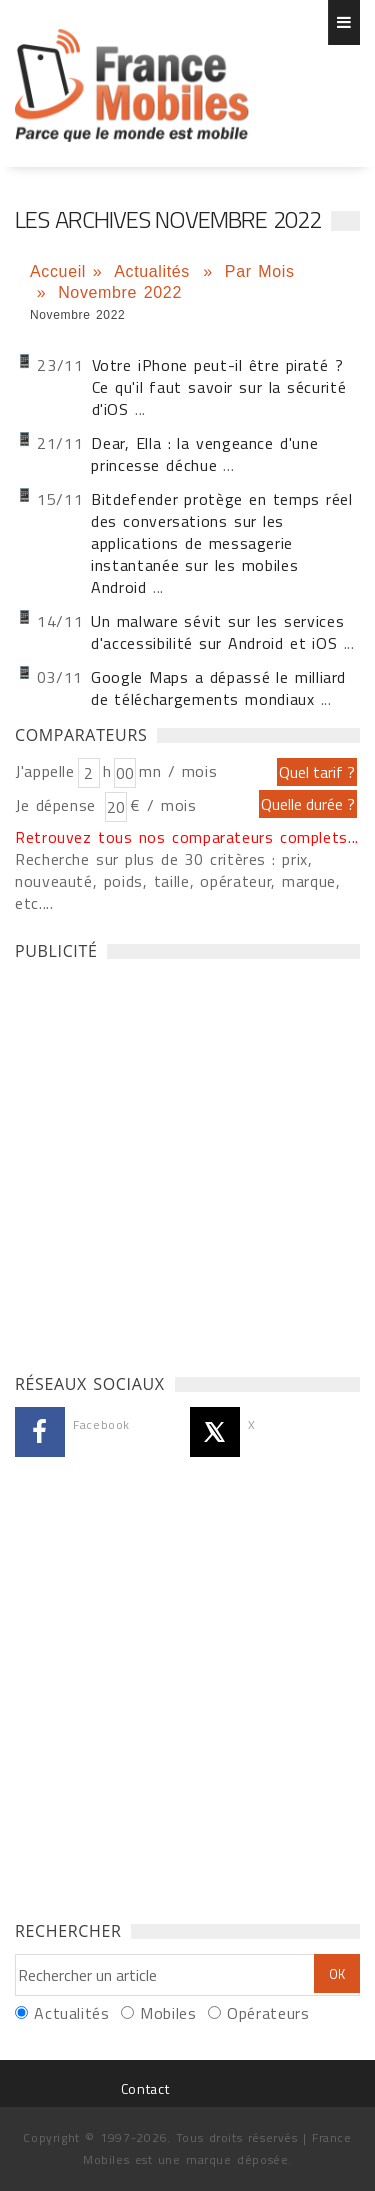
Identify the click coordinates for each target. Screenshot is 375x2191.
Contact (145, 2088)
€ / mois (163, 805)
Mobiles (168, 2013)
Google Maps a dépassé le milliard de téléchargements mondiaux (218, 688)
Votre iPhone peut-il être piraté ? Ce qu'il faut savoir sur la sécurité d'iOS (219, 387)
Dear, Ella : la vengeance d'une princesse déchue (204, 454)
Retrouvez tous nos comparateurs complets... (187, 837)
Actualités (155, 271)
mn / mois (178, 771)
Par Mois (260, 271)
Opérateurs (268, 2013)
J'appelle (45, 771)
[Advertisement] (187, 1161)
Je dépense (58, 805)
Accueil (58, 271)
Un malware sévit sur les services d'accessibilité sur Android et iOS (217, 632)
